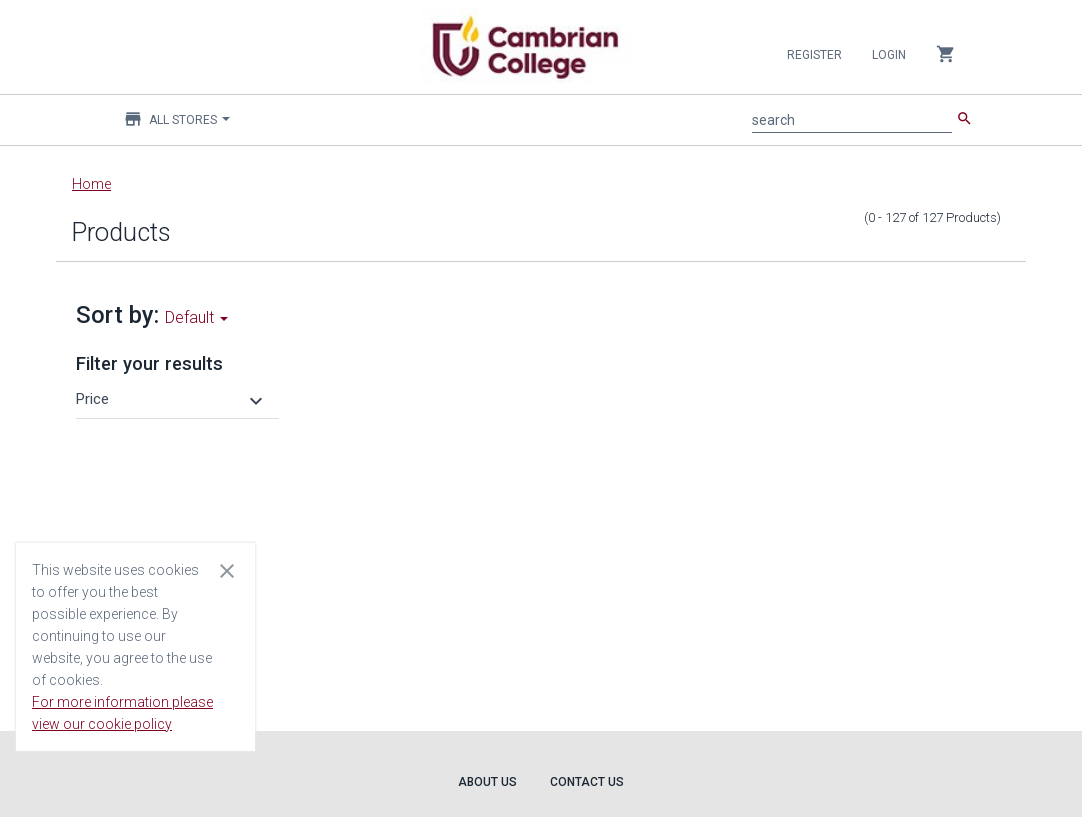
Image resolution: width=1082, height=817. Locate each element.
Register (814, 55)
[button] (172, 399)
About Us (487, 782)
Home (91, 184)
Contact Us (587, 782)
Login (889, 55)
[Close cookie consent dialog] (227, 570)
